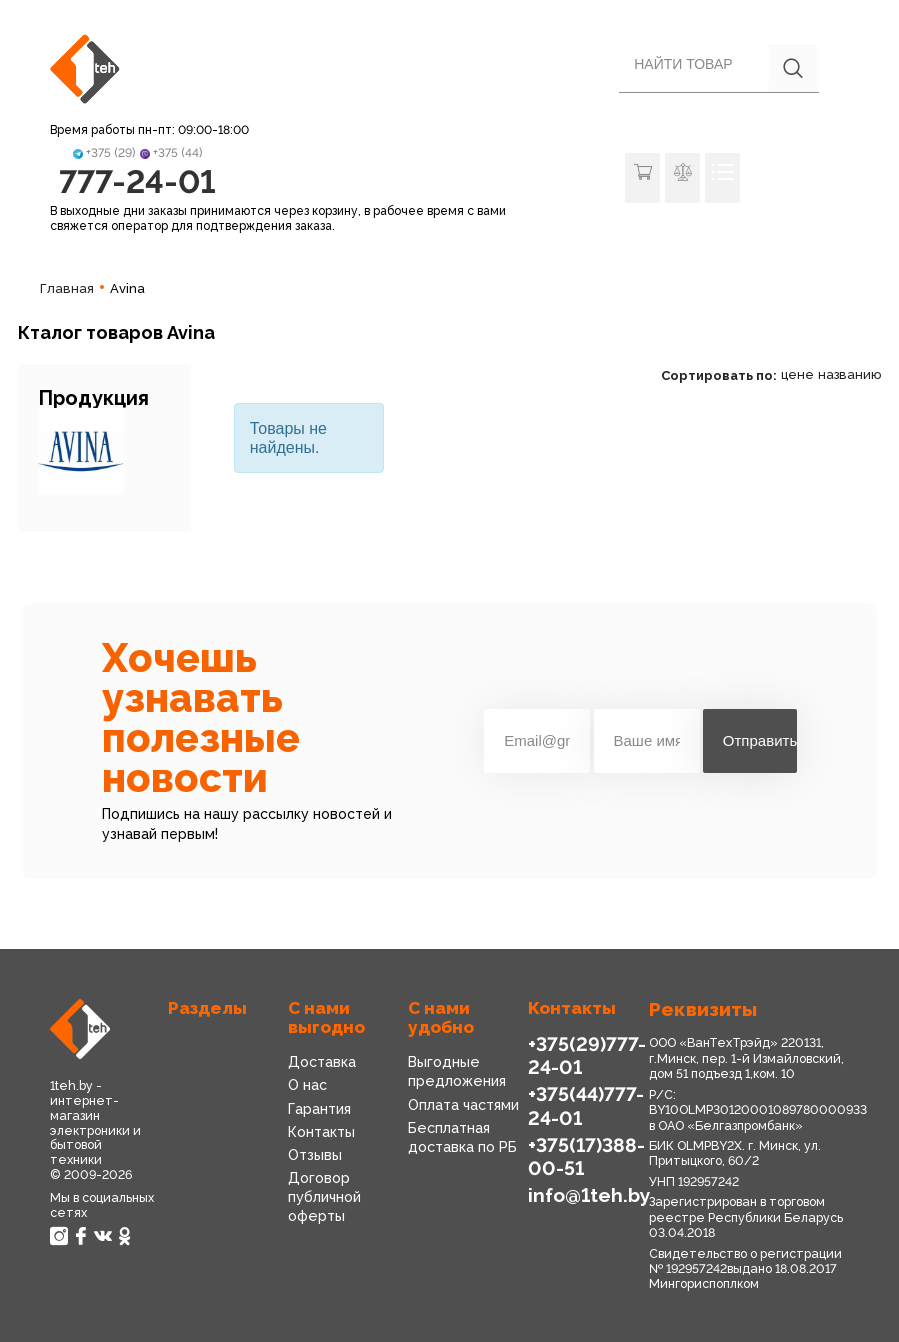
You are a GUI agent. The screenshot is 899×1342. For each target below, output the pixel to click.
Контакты (321, 1132)
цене (797, 374)
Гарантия (319, 1109)
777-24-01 (137, 181)
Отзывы (315, 1155)
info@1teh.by (589, 1195)
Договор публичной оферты (324, 1197)
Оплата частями (463, 1105)
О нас (307, 1085)
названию (849, 374)
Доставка (322, 1062)
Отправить (760, 740)
